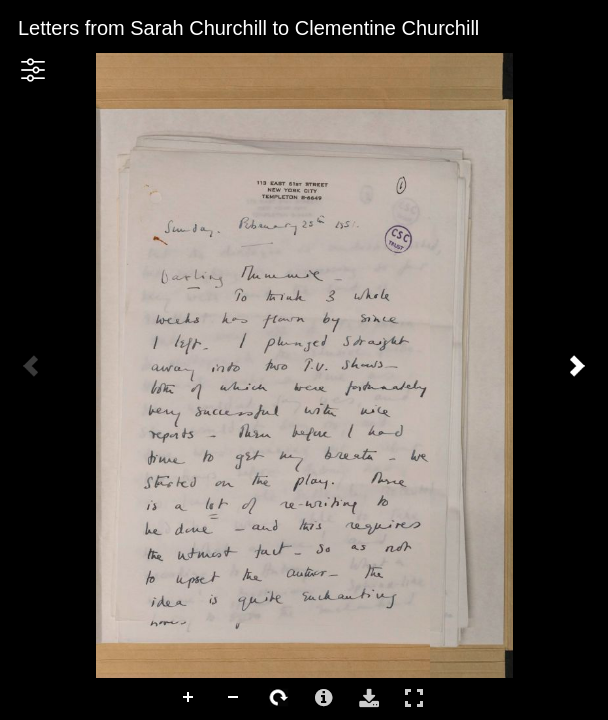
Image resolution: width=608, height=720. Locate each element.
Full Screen (414, 697)
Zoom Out (234, 698)
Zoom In (189, 698)
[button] (33, 70)
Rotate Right (279, 698)
